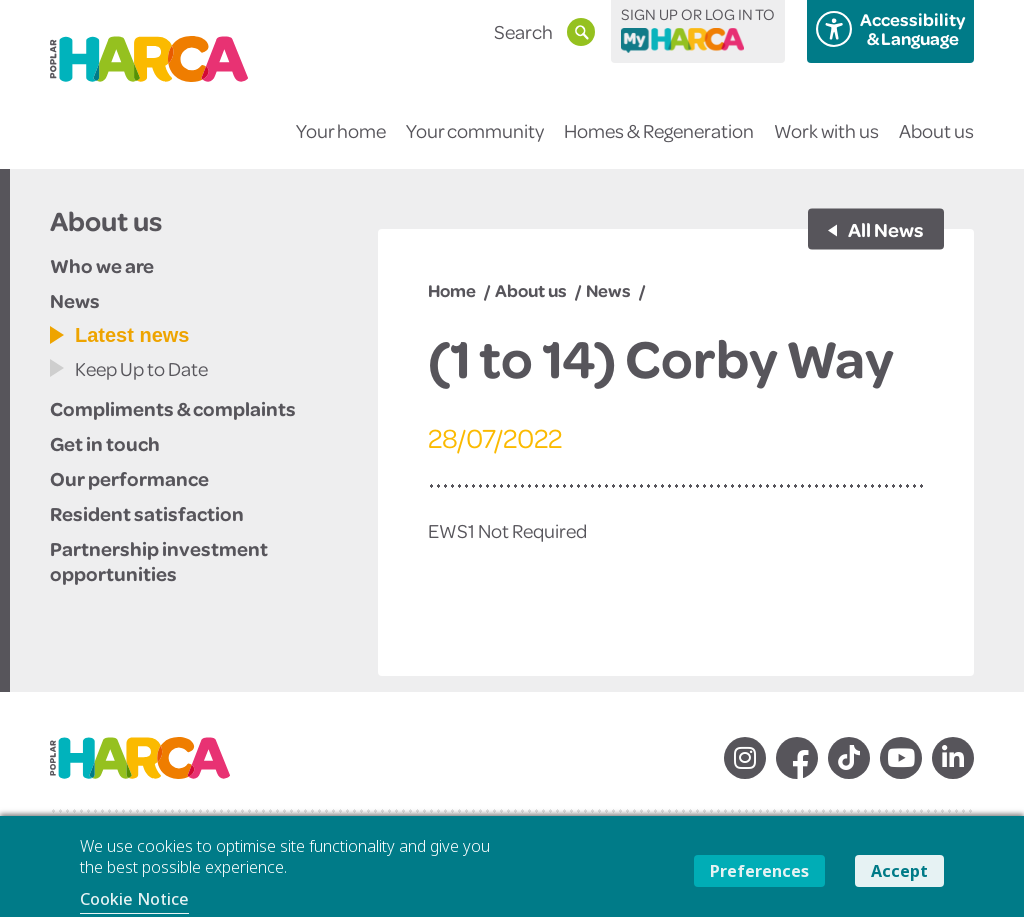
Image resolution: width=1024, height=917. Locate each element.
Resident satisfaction (147, 513)
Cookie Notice (134, 899)
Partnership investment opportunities (159, 560)
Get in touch (105, 443)
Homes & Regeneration (659, 143)
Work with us (826, 143)
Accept (899, 871)
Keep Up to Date (141, 368)
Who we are (102, 265)
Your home (341, 143)
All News (885, 229)
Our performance (129, 478)
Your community (475, 143)
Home (452, 290)
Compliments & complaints (173, 408)
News (75, 300)
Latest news (132, 335)
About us (936, 143)
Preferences (759, 871)
